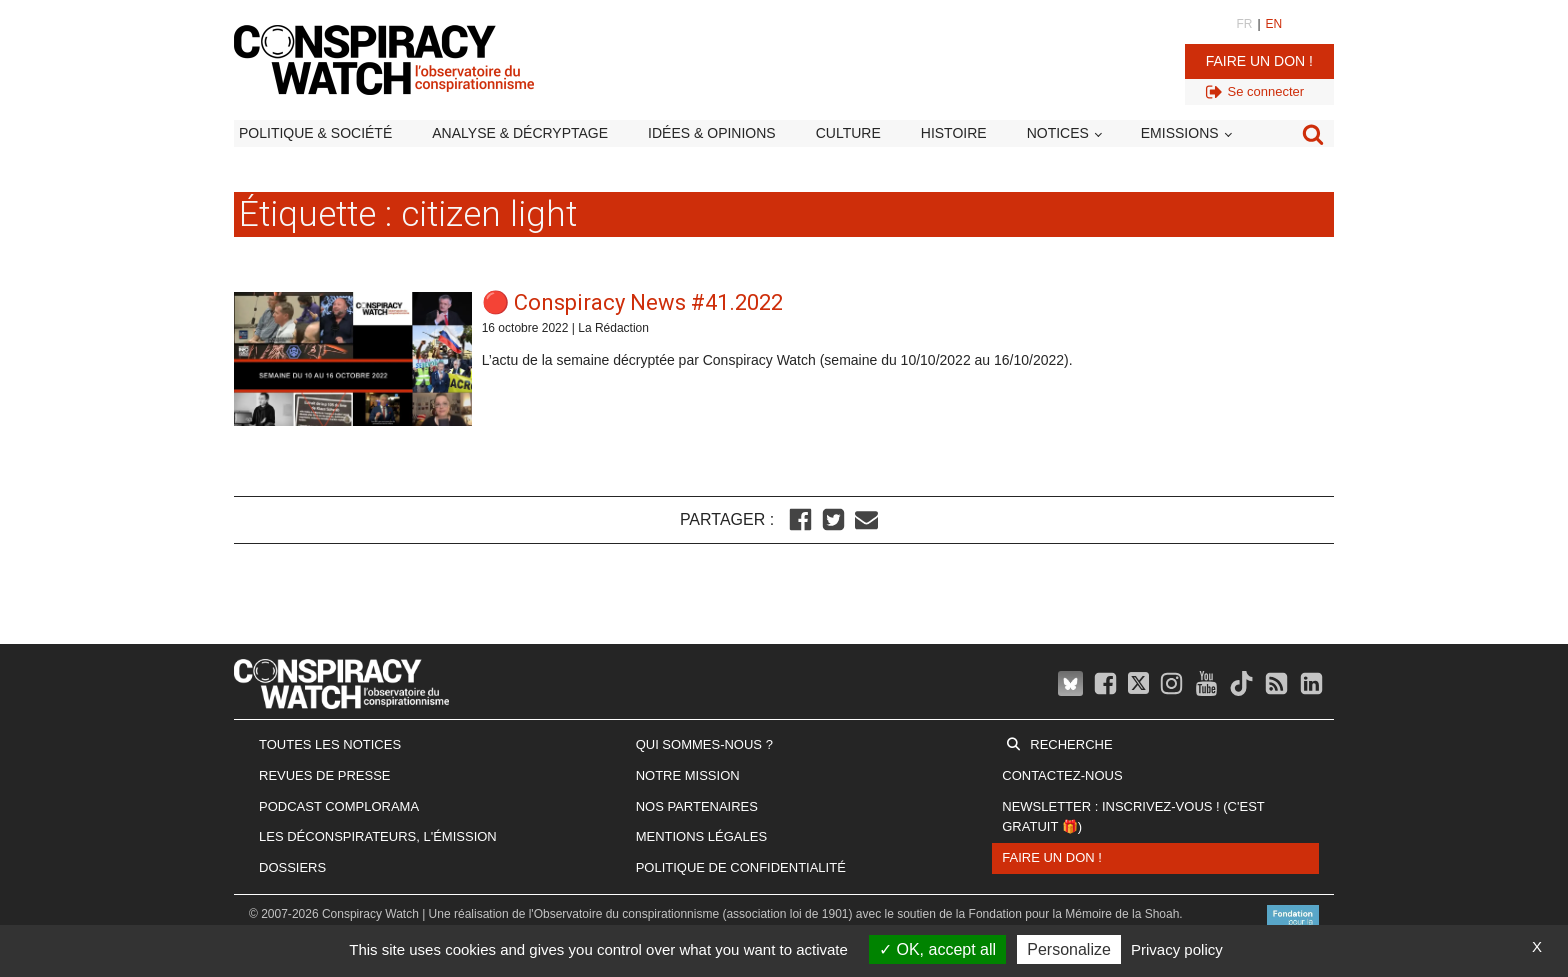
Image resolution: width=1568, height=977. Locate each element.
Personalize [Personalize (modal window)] (1069, 949)
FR (1244, 24)
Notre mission (688, 775)
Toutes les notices (330, 744)
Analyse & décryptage (520, 133)
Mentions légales (701, 836)
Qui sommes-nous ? (704, 744)
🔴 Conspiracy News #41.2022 (632, 302)
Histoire (954, 133)
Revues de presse (325, 775)
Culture (848, 133)
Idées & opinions (712, 133)
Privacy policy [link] (1177, 949)
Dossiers (292, 867)
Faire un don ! (1259, 61)
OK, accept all (937, 949)
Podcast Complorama (339, 806)
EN (1274, 24)
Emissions (1180, 133)
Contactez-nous (1062, 775)
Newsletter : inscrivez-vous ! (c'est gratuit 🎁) (1133, 817)
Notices (1058, 133)
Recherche (1071, 744)
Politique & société (315, 133)
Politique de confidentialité (741, 867)
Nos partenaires (697, 806)
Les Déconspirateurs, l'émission (378, 836)
